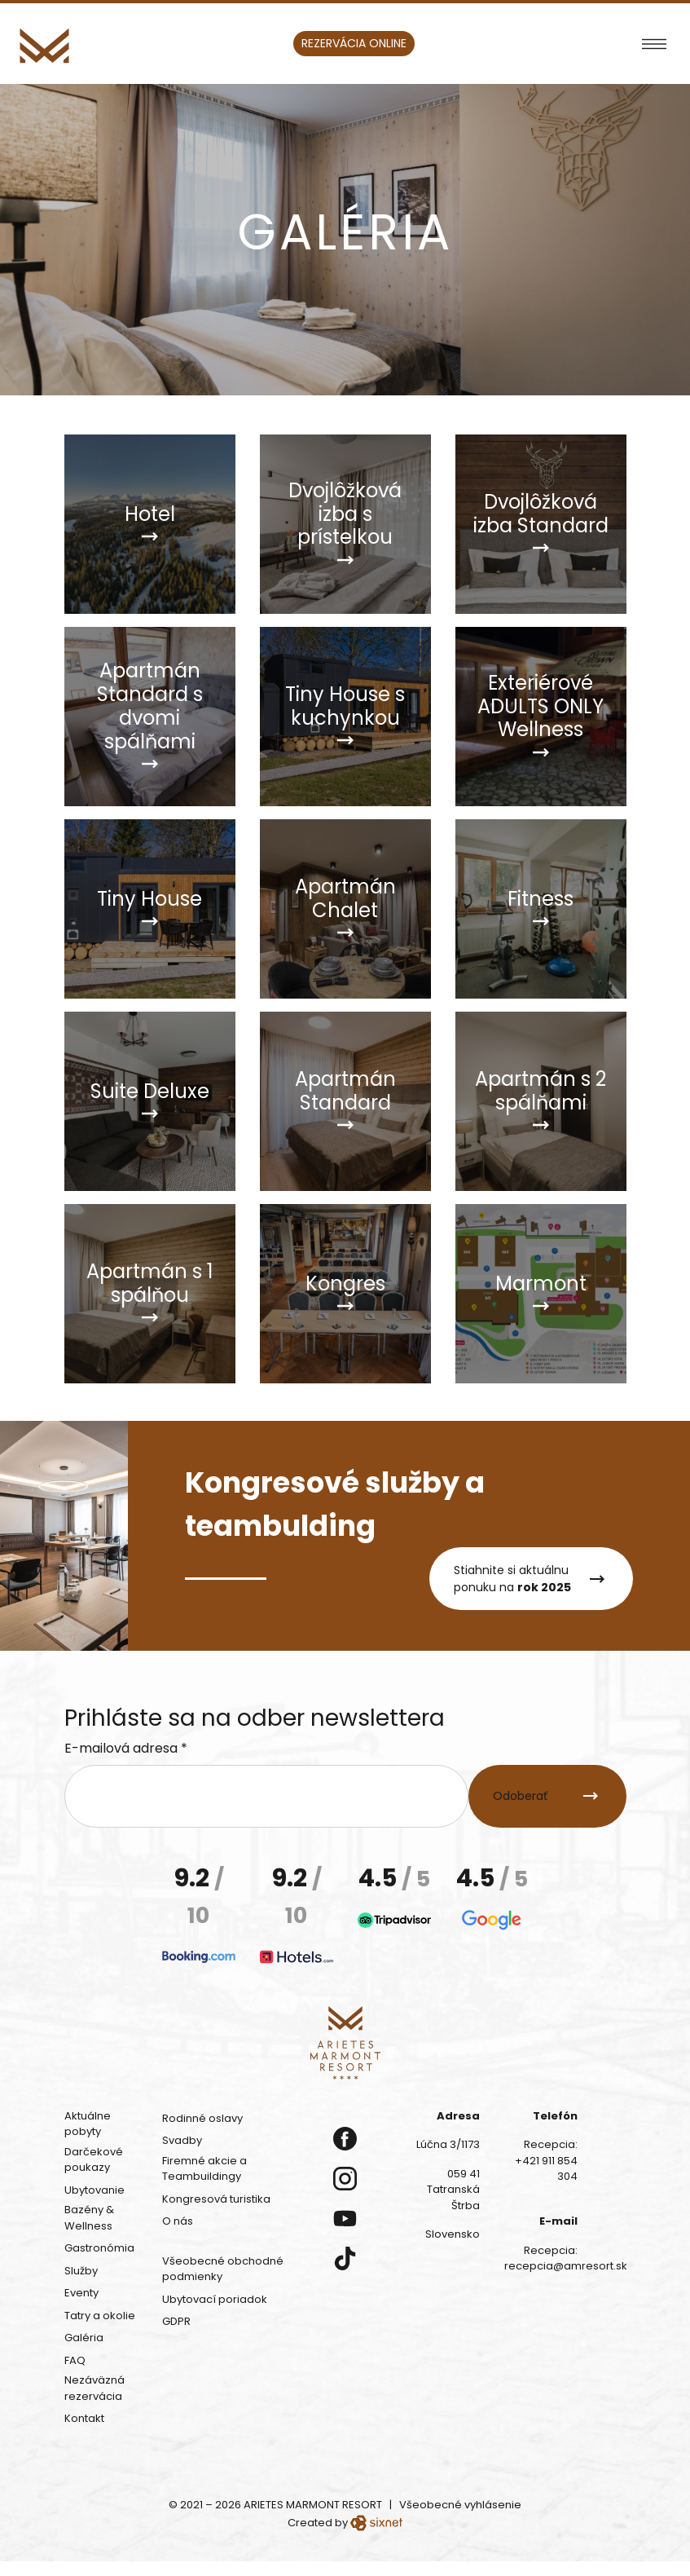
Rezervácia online (354, 43)
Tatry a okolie (99, 2315)
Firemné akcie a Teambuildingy (204, 2169)
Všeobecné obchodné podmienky (222, 2269)
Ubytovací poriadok (214, 2299)
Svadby (182, 2140)
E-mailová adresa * (125, 1748)
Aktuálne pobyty (87, 2124)
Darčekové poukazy (93, 2160)
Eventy (81, 2292)
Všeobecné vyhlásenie (460, 2504)
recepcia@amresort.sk (565, 2266)
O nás (177, 2221)
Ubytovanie (94, 2190)
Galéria (83, 2337)
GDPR (176, 2321)
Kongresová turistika (216, 2199)
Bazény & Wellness (89, 2218)
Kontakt (84, 2418)
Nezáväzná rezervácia (94, 2388)
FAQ (75, 2360)
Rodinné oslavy (202, 2118)
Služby (81, 2270)
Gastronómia (99, 2248)
